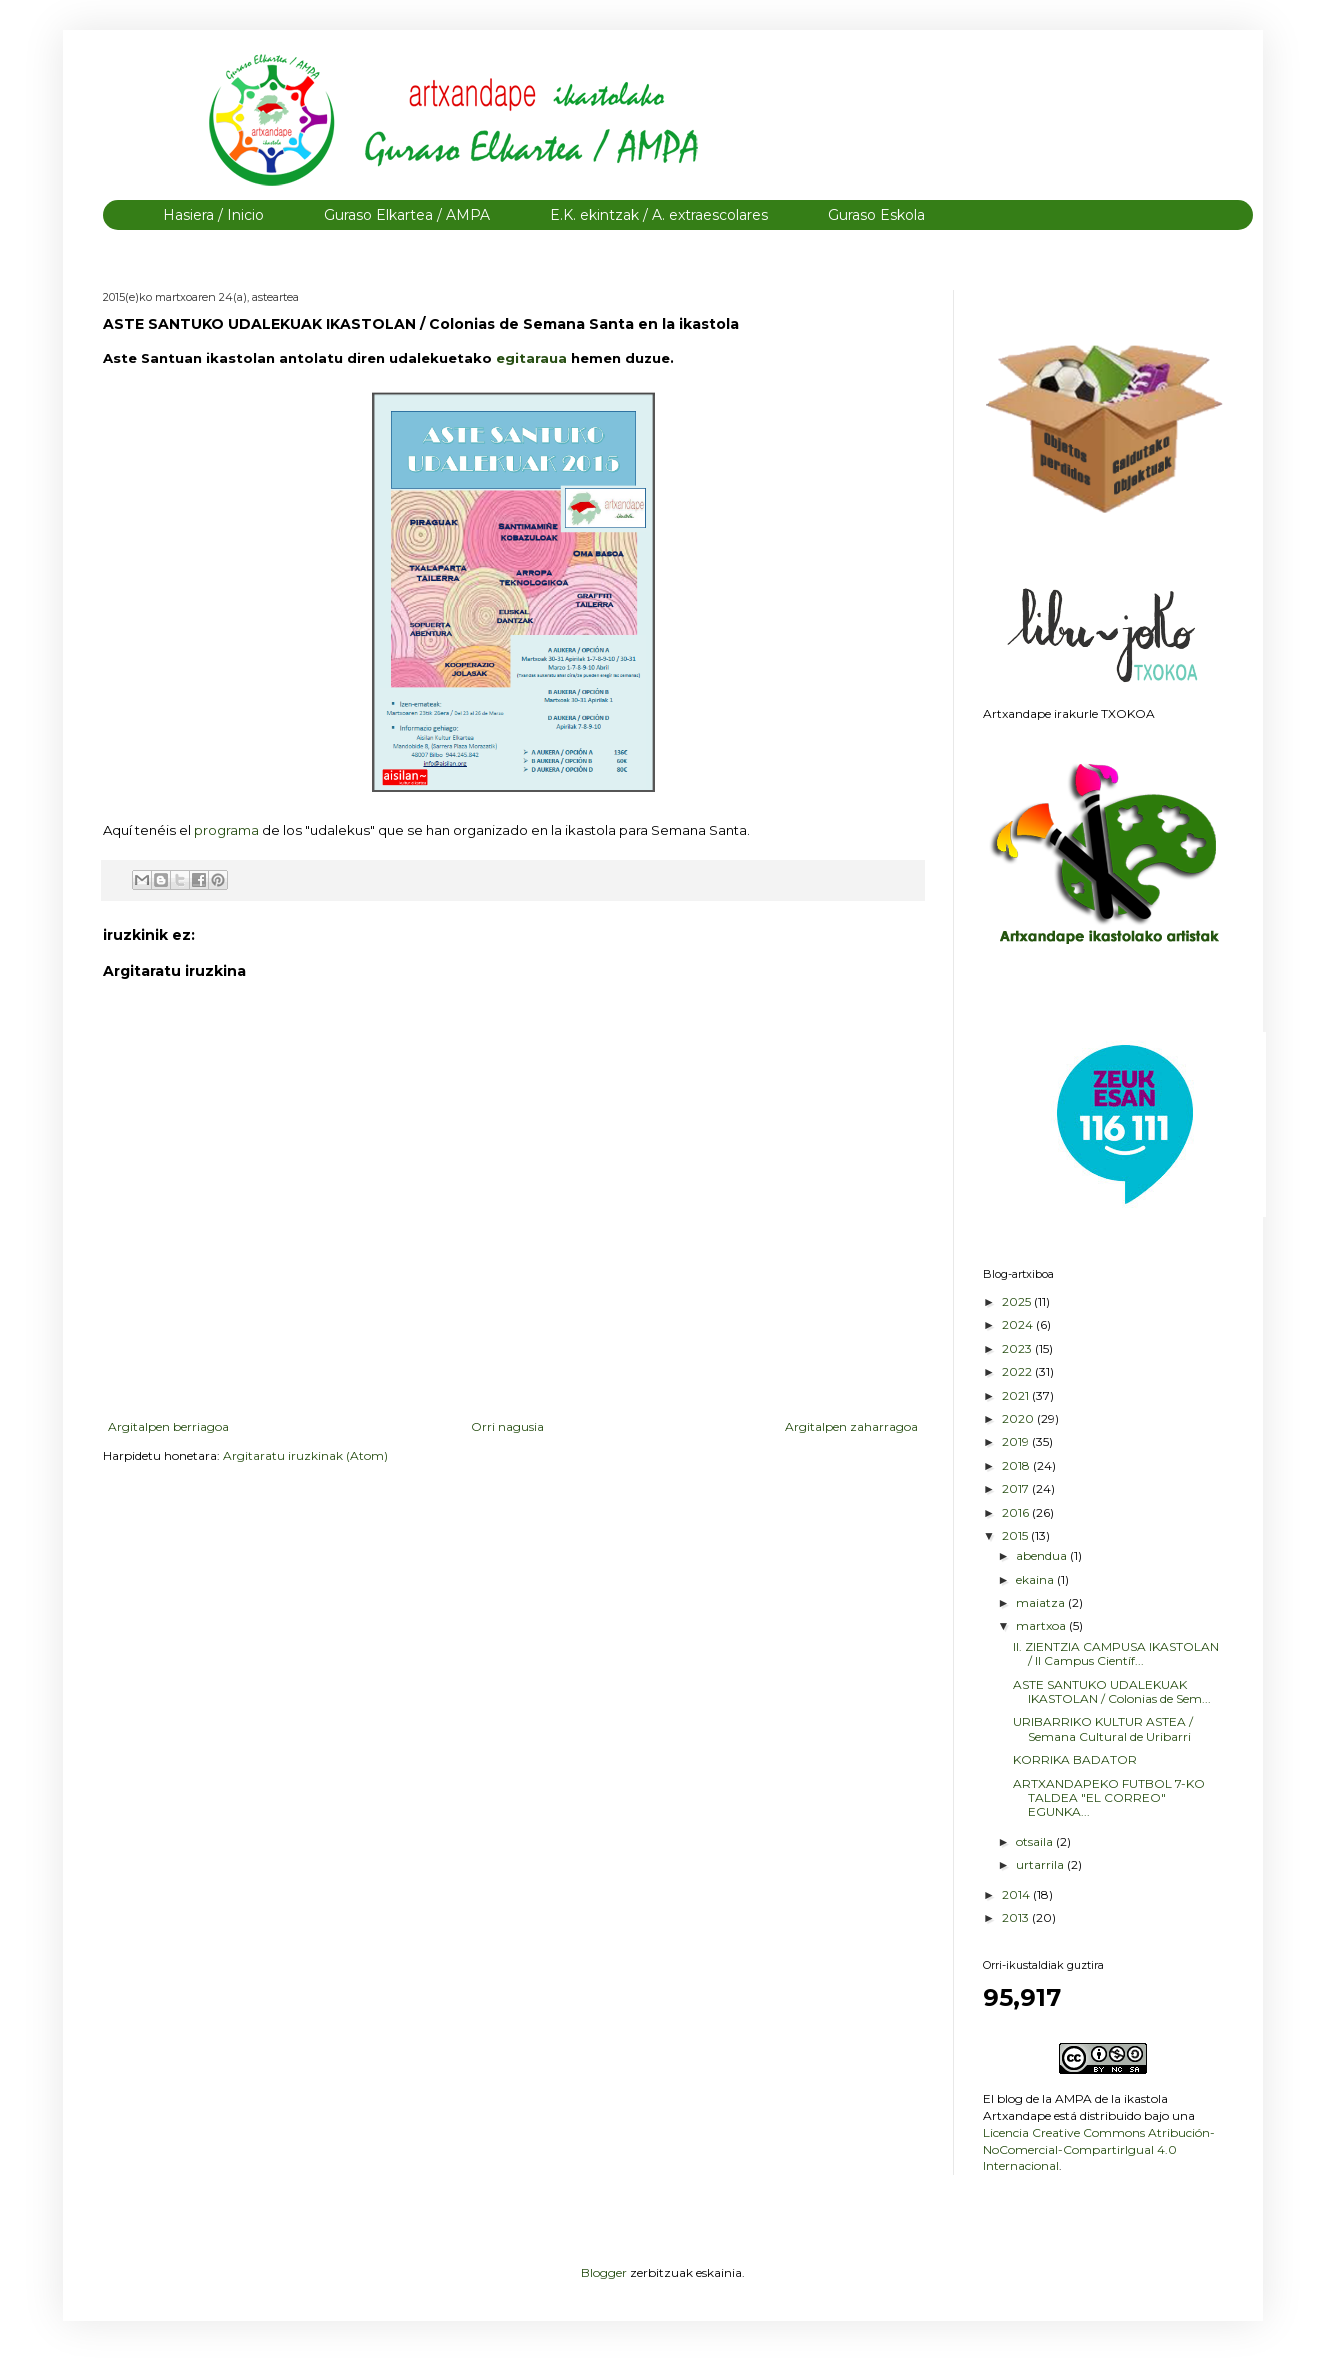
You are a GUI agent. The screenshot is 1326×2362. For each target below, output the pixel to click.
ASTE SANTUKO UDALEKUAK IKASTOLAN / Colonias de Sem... (1112, 1691)
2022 (1018, 1371)
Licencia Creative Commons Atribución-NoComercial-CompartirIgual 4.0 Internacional (1099, 2149)
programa (228, 830)
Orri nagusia (507, 1426)
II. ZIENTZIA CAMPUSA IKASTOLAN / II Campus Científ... (1116, 1653)
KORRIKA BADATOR (1075, 1759)
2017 (1017, 1488)
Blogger (604, 2272)
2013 (1017, 1917)
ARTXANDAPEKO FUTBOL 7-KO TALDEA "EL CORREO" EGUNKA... (1109, 1798)
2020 (1019, 1418)
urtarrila (1041, 1864)
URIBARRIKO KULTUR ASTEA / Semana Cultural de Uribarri (1103, 1728)
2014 (1017, 1894)
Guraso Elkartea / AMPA (407, 215)
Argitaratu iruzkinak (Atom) (305, 1455)
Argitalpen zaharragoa (851, 1426)
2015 (1016, 1535)
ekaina (1036, 1579)
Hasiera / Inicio (213, 215)
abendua (1043, 1555)
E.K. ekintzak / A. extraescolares (659, 215)
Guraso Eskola (876, 215)
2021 (1017, 1395)
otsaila (1036, 1841)
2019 (1017, 1441)
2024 (1019, 1324)
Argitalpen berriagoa (168, 1426)
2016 (1017, 1512)
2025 (1018, 1301)
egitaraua (533, 358)
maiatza (1042, 1602)
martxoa (1042, 1625)
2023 (1018, 1348)
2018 (1017, 1465)
